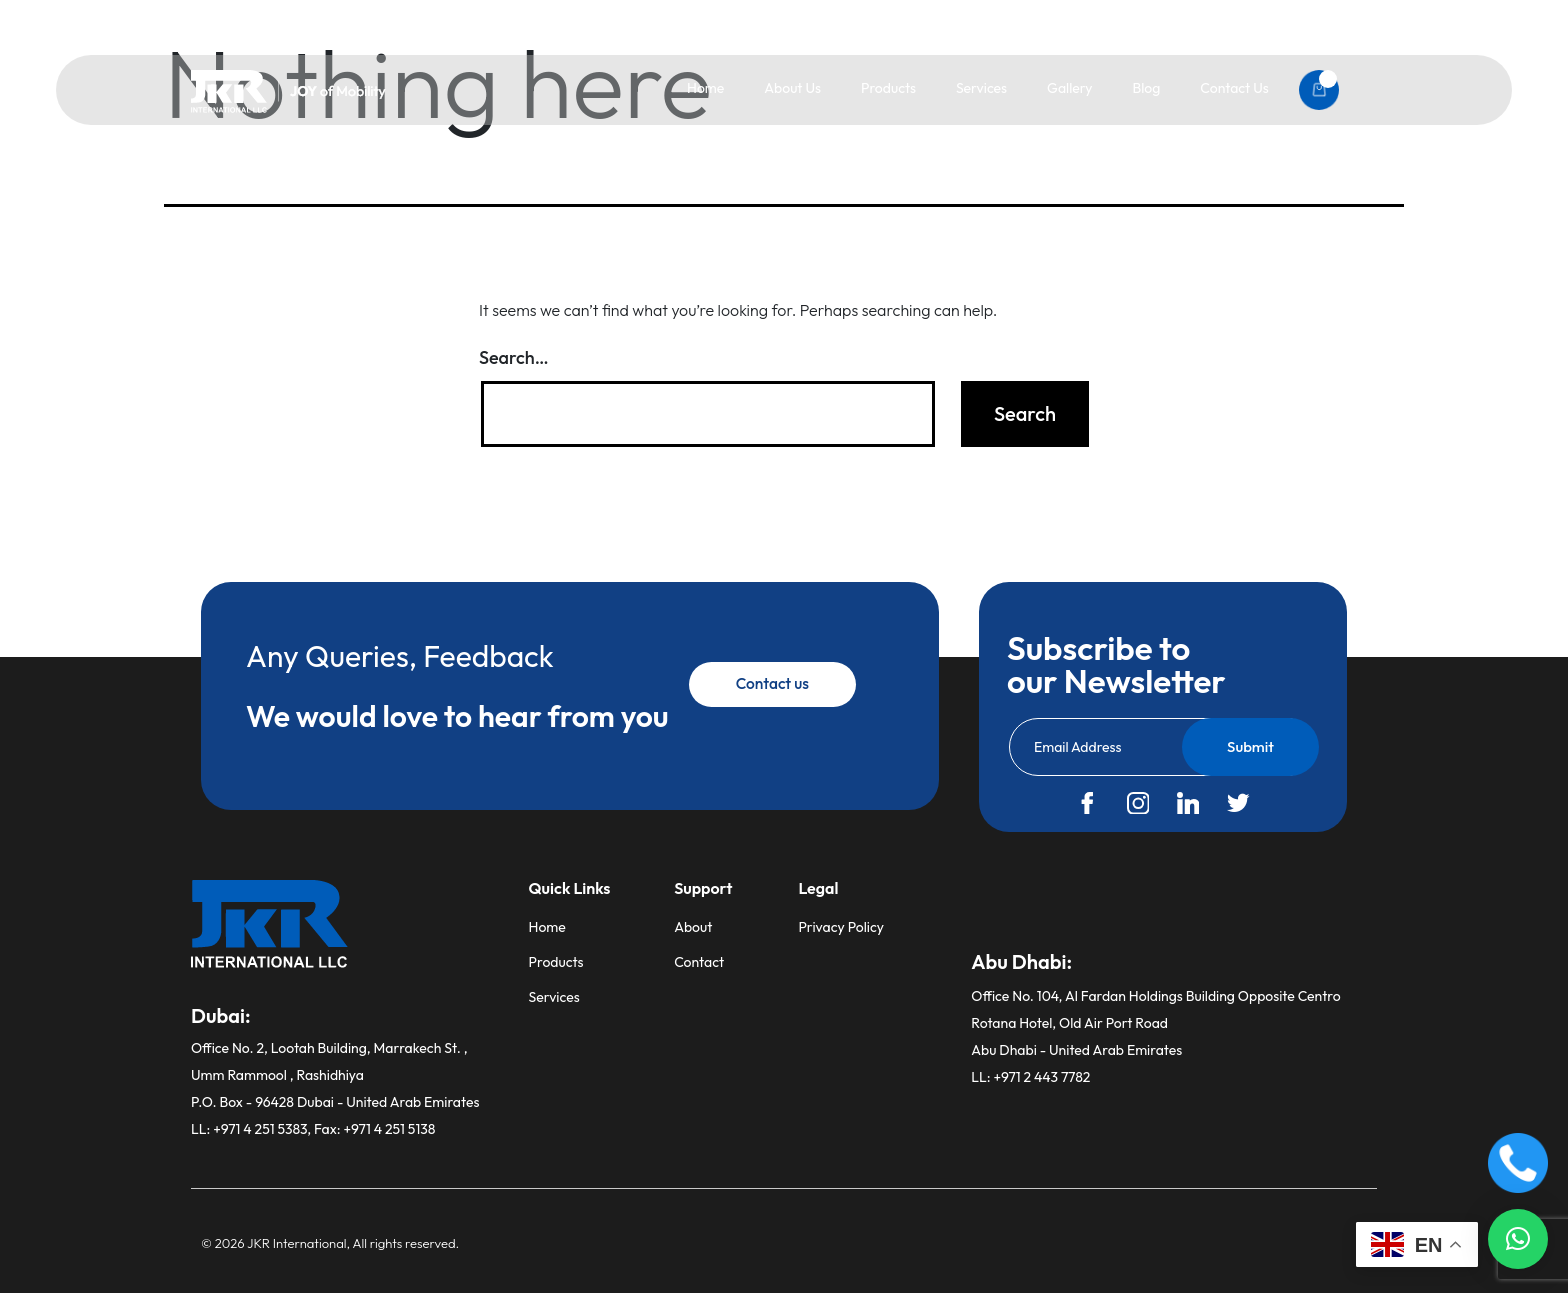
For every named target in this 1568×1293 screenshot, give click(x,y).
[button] (1518, 1239)
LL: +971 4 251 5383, (252, 1129)
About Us (792, 88)
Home (705, 88)
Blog (1146, 88)
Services (981, 88)
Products (888, 88)
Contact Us (1234, 88)
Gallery (1069, 88)
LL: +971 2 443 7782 (1030, 1077)
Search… (514, 357)
